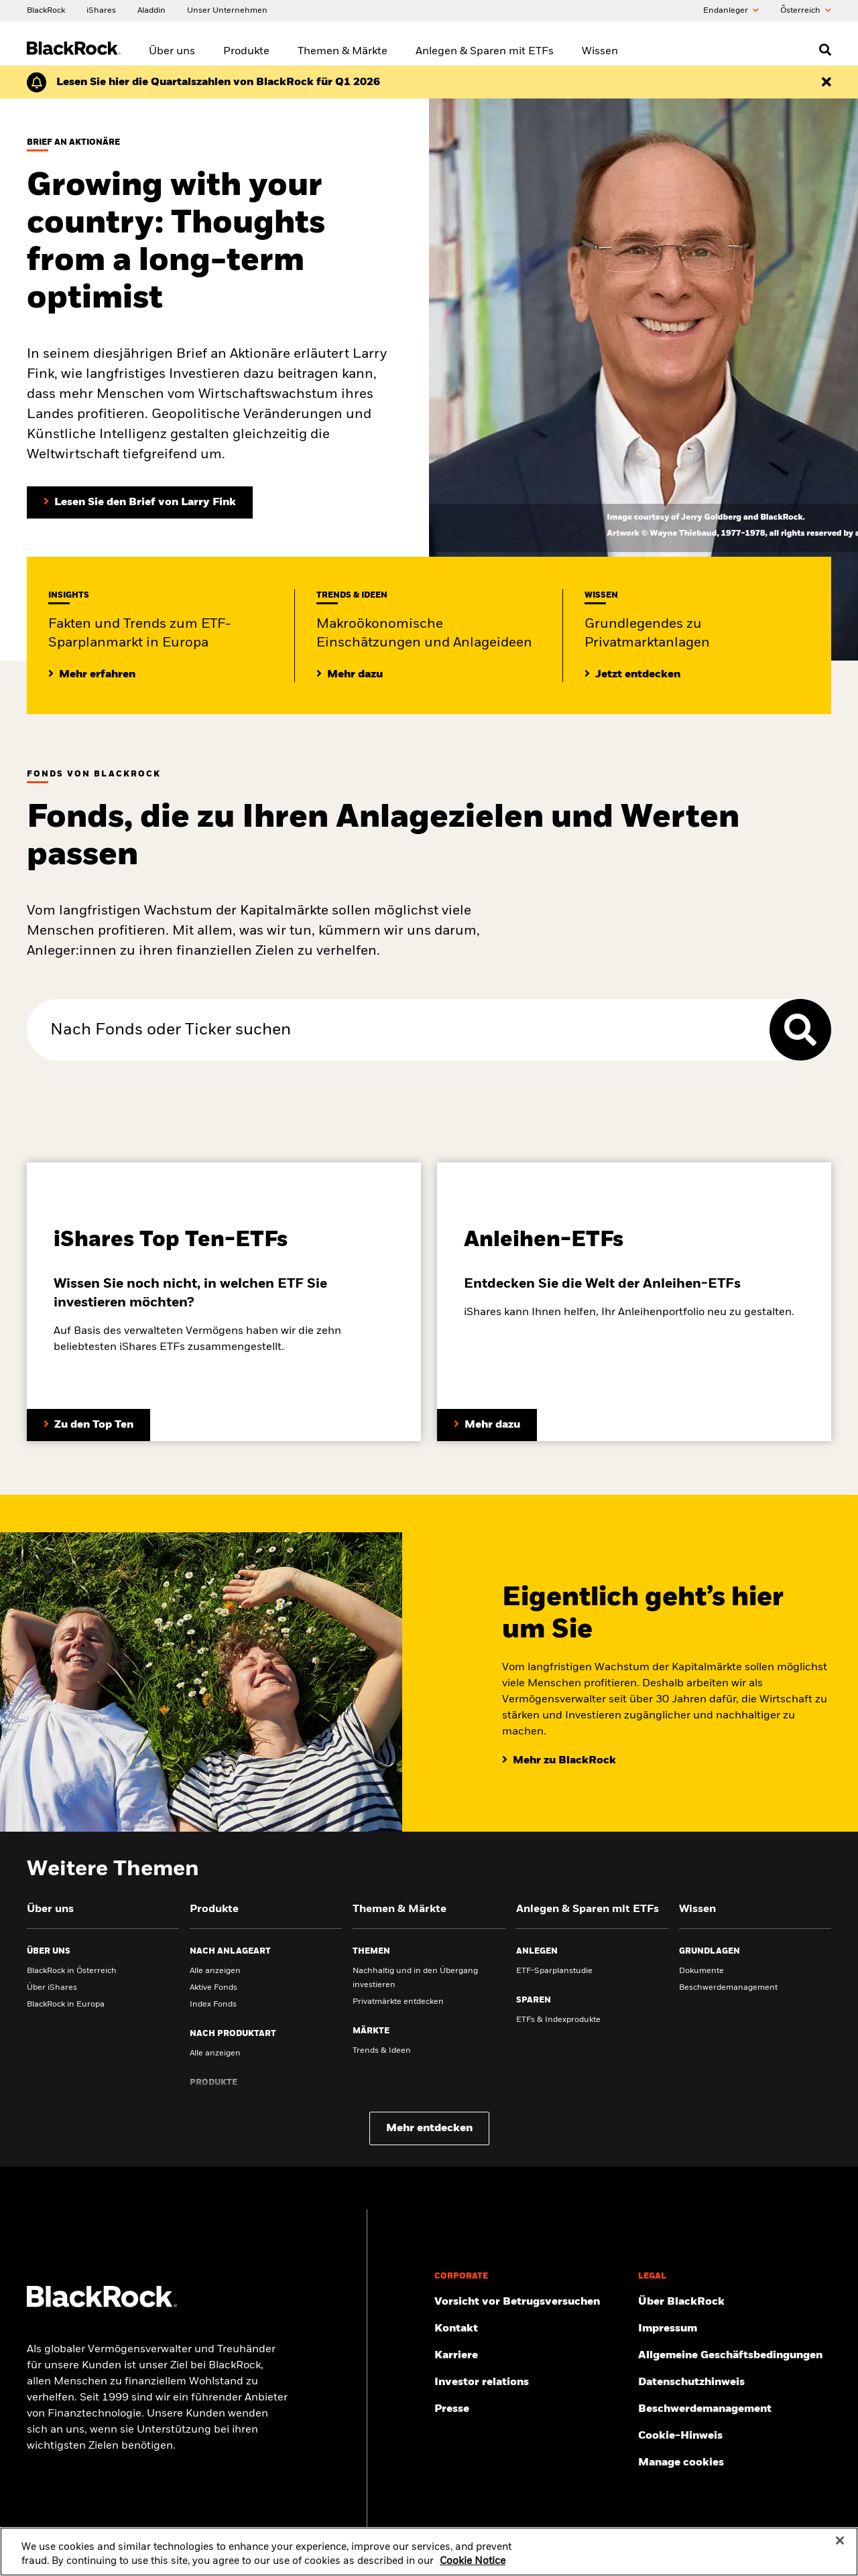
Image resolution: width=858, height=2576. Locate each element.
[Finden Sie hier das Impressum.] (734, 2329)
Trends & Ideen (382, 2051)
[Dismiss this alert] (826, 82)
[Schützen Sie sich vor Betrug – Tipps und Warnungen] (530, 2302)
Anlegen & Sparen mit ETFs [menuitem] (485, 51)
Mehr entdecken (429, 2128)
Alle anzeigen (215, 1971)
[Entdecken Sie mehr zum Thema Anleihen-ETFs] (487, 1425)
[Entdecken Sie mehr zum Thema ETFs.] (88, 1425)
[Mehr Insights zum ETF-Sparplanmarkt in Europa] (91, 674)
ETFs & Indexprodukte (558, 2020)
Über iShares (52, 1988)
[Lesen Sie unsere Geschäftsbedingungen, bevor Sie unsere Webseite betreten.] (734, 2356)
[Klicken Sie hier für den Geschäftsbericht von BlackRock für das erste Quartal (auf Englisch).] (218, 82)
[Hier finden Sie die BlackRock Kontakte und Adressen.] (530, 2329)
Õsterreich (805, 11)
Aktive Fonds (213, 1988)
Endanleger (731, 11)
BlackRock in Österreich (72, 1971)
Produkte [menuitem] (246, 51)
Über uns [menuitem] (172, 51)
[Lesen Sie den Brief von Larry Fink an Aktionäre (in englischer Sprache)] (140, 502)
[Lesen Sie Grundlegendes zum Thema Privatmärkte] (632, 674)
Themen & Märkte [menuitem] (342, 51)
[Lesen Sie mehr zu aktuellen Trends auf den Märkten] (349, 674)
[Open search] (825, 50)
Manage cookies (681, 2462)
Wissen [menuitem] (600, 51)
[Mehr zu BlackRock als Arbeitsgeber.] (530, 2356)
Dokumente (701, 1971)
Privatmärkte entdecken (398, 2002)
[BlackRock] (46, 10)
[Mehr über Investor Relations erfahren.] (530, 2382)
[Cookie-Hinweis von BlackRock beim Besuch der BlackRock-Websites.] (734, 2436)
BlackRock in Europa (66, 2005)
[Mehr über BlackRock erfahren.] (734, 2302)
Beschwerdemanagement (728, 1988)
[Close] (840, 2557)
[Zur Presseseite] (530, 2409)
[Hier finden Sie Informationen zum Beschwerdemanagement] (734, 2409)
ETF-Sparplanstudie (554, 1971)
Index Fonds (213, 2005)
